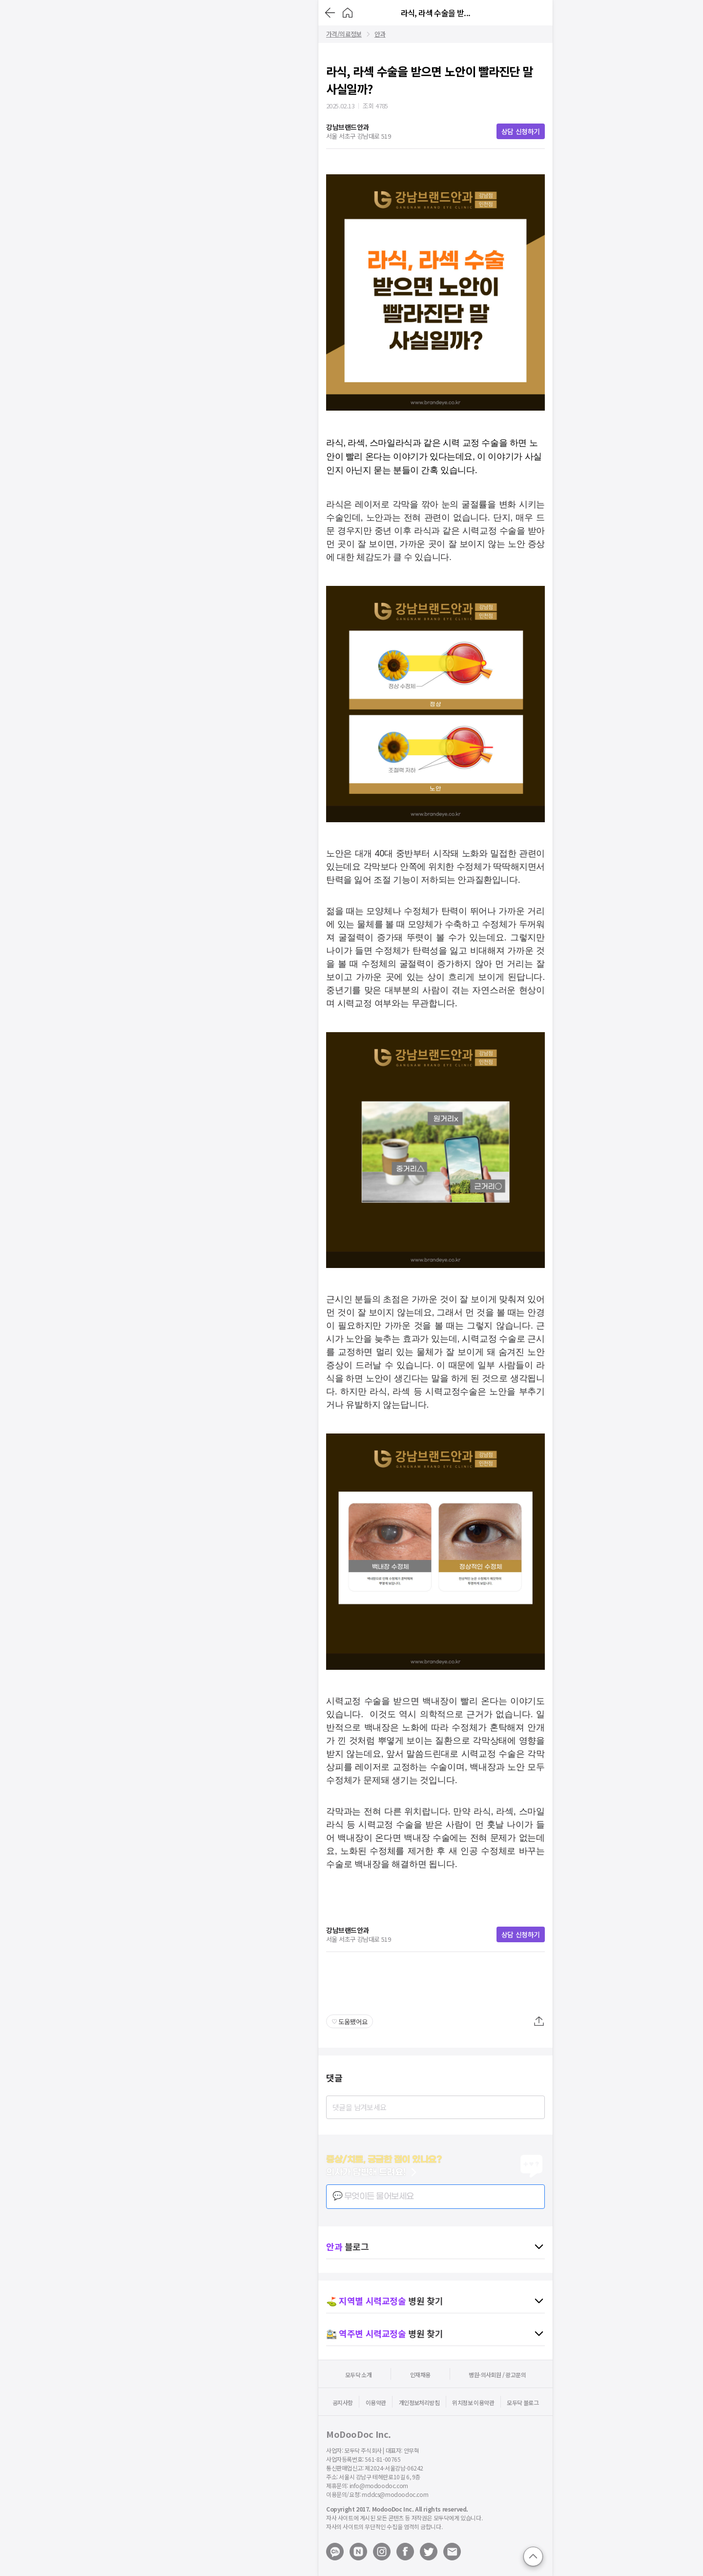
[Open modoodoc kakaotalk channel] (335, 2551)
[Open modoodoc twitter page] (428, 2551)
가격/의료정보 (344, 34)
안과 (380, 34)
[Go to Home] (347, 13)
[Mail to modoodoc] (452, 2551)
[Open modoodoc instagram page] (382, 2551)
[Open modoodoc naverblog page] (358, 2551)
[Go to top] (533, 2556)
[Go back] (330, 13)
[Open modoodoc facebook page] (405, 2551)
